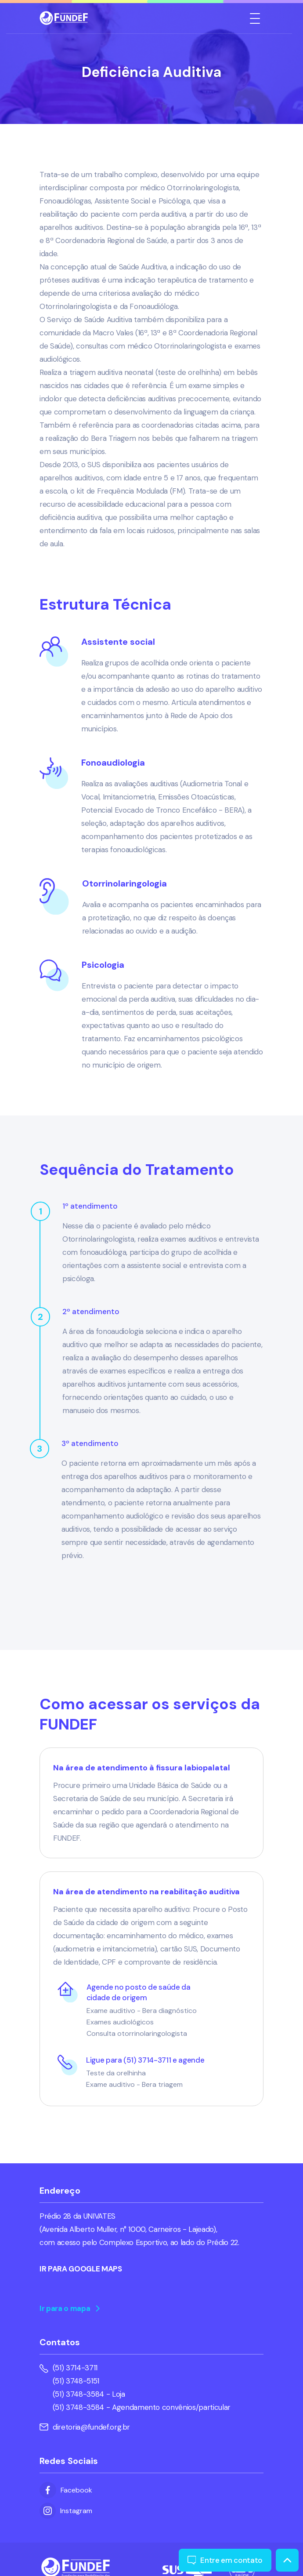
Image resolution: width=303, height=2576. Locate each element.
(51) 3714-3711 (75, 2368)
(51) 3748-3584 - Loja (89, 2394)
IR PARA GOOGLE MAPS (81, 2269)
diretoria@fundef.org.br (85, 2427)
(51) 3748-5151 (76, 2381)
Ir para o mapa (70, 2308)
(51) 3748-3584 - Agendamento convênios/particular (142, 2407)
